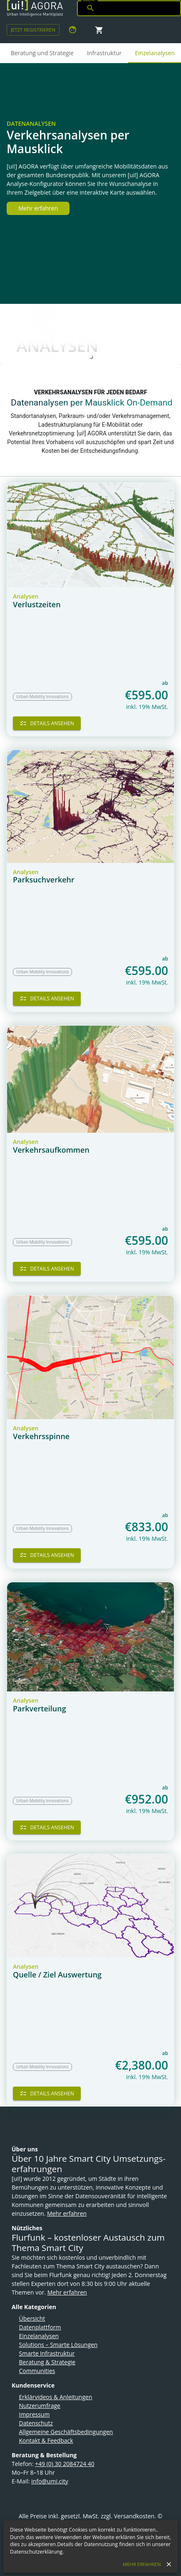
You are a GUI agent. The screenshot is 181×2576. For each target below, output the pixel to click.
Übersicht (32, 2318)
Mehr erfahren (67, 2213)
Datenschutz (36, 2423)
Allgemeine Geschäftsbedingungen (66, 2432)
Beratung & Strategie (47, 2362)
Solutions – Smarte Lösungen (58, 2345)
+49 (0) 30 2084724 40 (64, 2464)
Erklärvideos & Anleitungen (55, 2397)
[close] (169, 2564)
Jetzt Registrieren (33, 29)
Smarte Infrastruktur (47, 2353)
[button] (90, 356)
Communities (37, 2371)
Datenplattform (40, 2327)
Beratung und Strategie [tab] (42, 53)
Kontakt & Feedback (46, 2440)
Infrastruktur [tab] (104, 53)
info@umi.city (49, 2481)
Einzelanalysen (39, 2336)
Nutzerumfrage (39, 2406)
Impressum (34, 2414)
